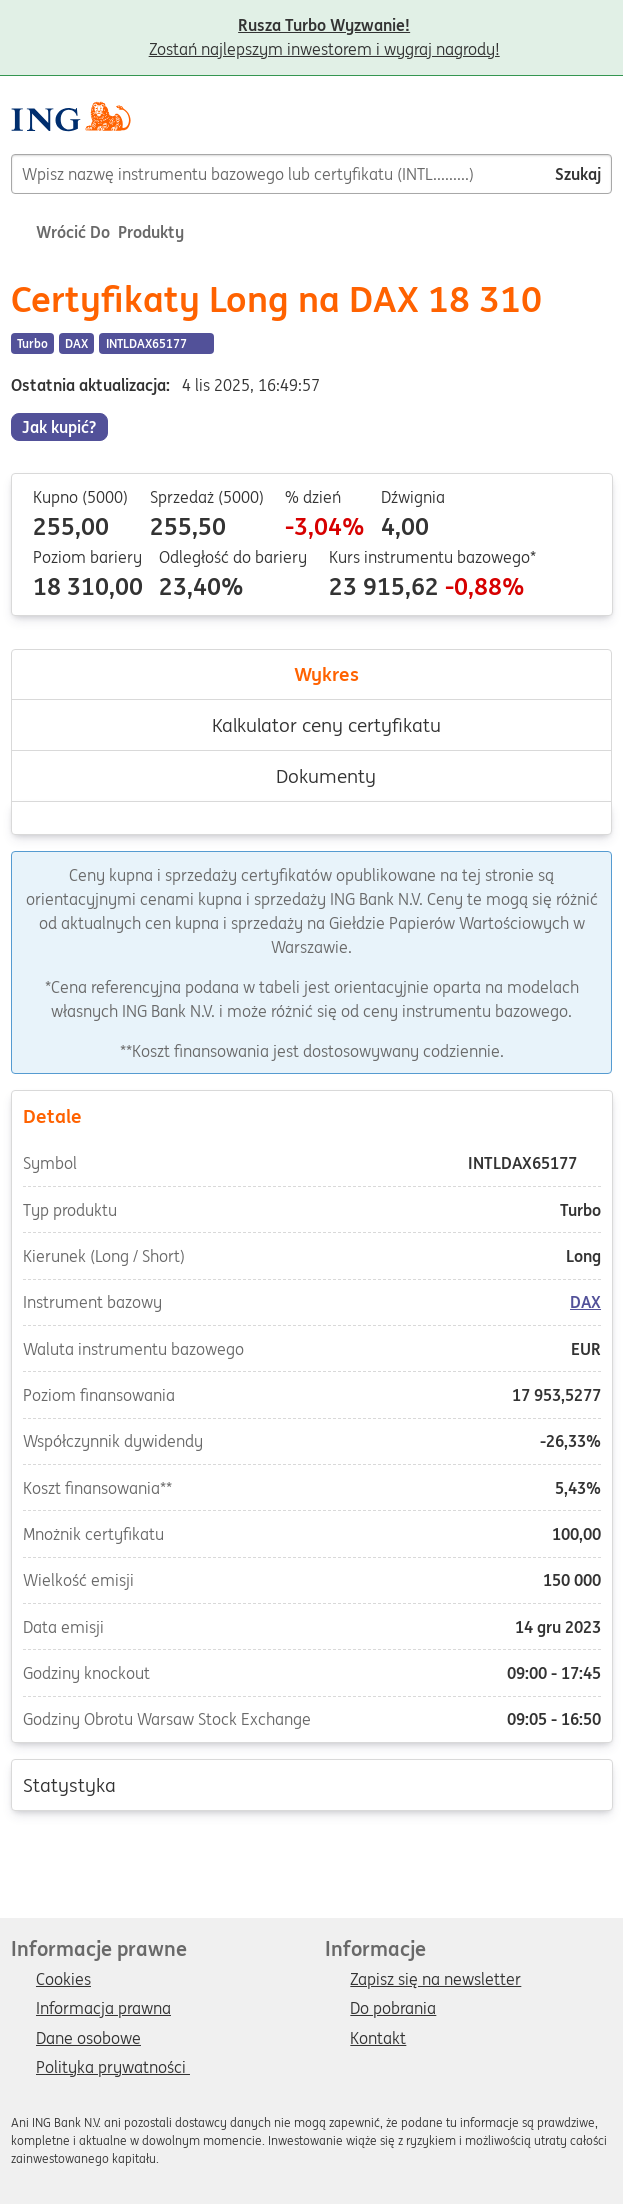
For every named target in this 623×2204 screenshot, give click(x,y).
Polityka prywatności (113, 2068)
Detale (311, 1115)
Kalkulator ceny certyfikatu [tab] (312, 725)
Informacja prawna (103, 2009)
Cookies (63, 1980)
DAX (585, 1303)
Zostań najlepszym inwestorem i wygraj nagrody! (324, 27)
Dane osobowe (88, 2039)
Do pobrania (393, 2009)
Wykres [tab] (312, 674)
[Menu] (604, 124)
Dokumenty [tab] (311, 776)
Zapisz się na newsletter (435, 1980)
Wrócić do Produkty (97, 232)
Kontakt (378, 2039)
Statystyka (311, 1784)
